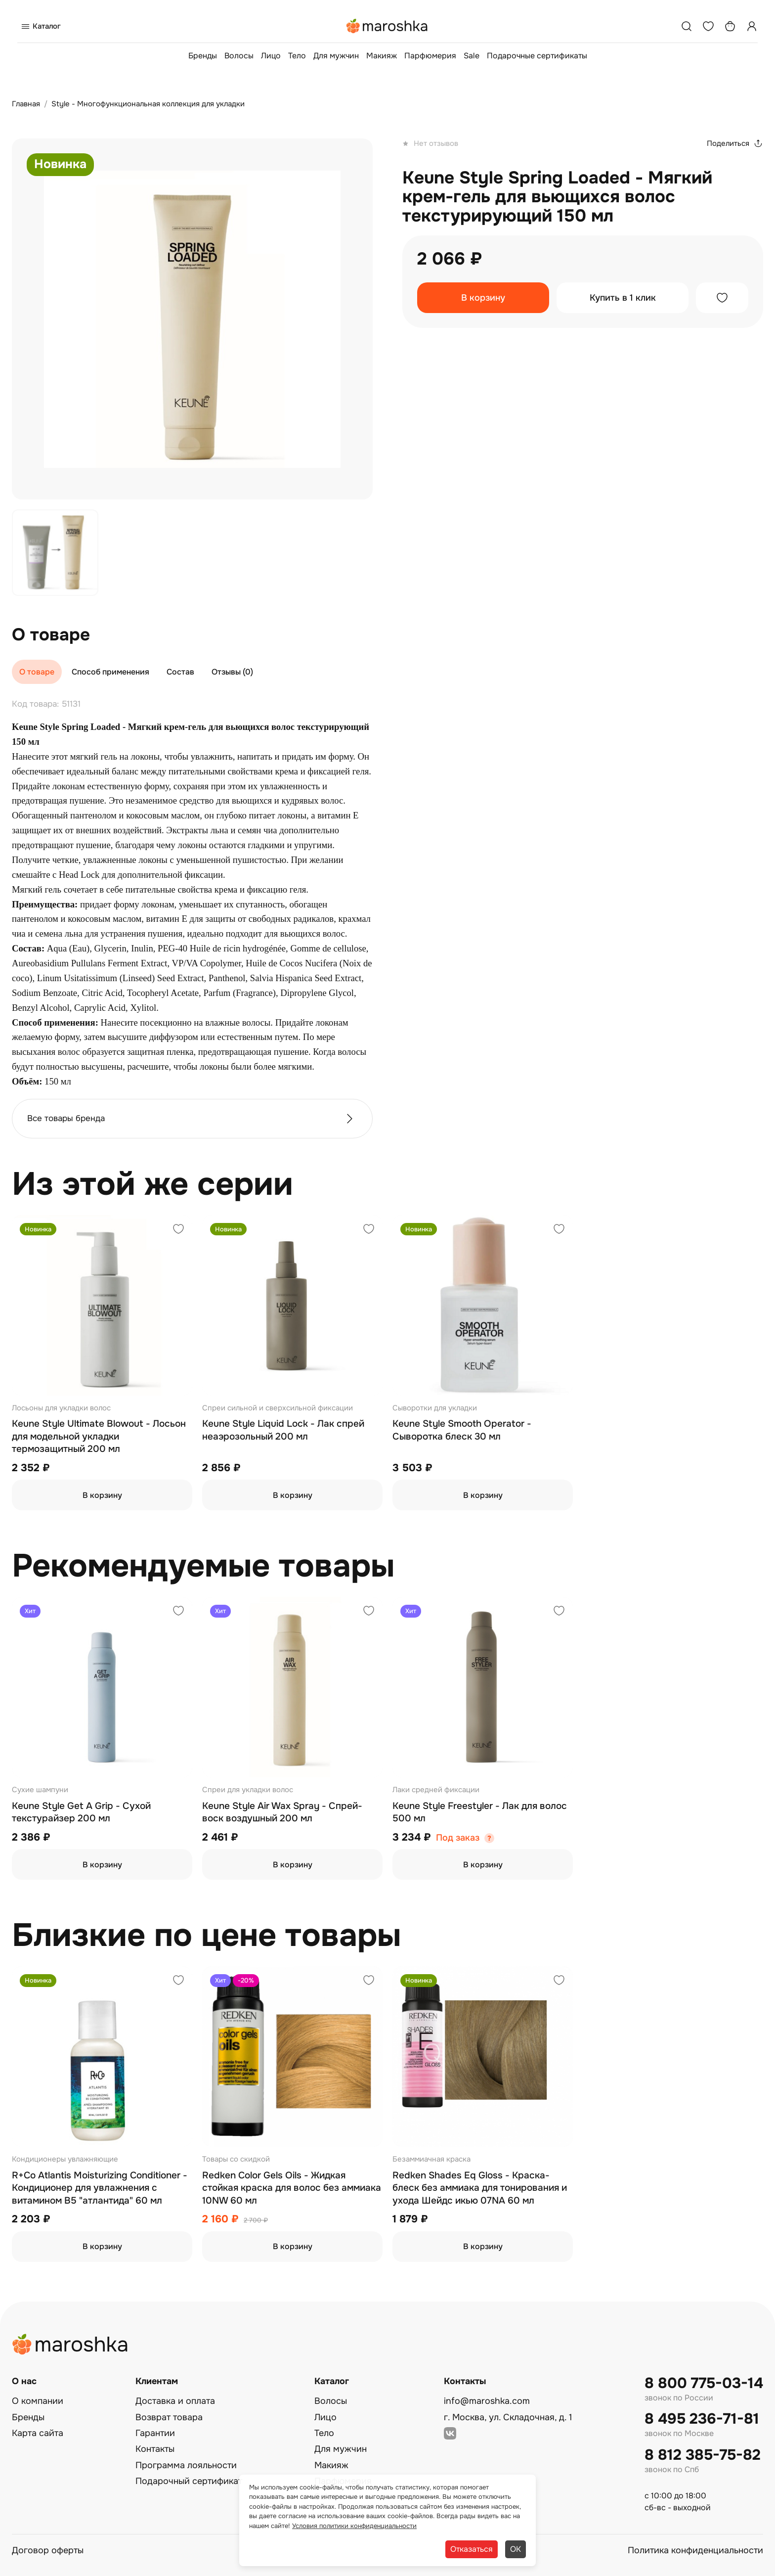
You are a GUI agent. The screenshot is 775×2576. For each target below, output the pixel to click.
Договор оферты (48, 2550)
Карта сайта (37, 2433)
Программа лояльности (186, 2465)
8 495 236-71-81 (702, 2419)
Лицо (271, 55)
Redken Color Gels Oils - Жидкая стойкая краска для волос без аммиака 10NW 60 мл (291, 2188)
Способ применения (110, 672)
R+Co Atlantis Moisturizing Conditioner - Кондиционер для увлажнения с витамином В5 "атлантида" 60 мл (99, 2188)
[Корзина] (730, 26)
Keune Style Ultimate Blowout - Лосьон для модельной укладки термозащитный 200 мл (99, 1436)
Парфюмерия (430, 55)
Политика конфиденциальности (695, 2550)
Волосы (239, 55)
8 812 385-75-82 (703, 2455)
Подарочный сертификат (188, 2481)
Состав (180, 672)
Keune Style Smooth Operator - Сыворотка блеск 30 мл (461, 1430)
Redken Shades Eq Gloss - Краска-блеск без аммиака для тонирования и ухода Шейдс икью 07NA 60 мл (479, 2188)
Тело (297, 55)
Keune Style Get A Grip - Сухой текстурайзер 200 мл (81, 1812)
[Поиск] (686, 26)
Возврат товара (169, 2417)
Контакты (154, 2448)
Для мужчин (336, 55)
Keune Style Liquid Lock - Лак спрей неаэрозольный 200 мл (283, 1430)
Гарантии (155, 2433)
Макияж (381, 55)
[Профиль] (752, 26)
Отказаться (471, 2549)
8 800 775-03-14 (704, 2383)
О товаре (36, 672)
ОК (515, 2549)
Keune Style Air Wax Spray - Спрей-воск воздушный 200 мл (282, 1812)
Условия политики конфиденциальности (354, 2526)
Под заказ (457, 1838)
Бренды (202, 55)
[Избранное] (708, 26)
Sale (471, 55)
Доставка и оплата (175, 2400)
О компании (37, 2400)
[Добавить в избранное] (722, 297)
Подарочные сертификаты (537, 55)
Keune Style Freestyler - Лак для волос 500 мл (479, 1812)
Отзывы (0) (232, 672)
